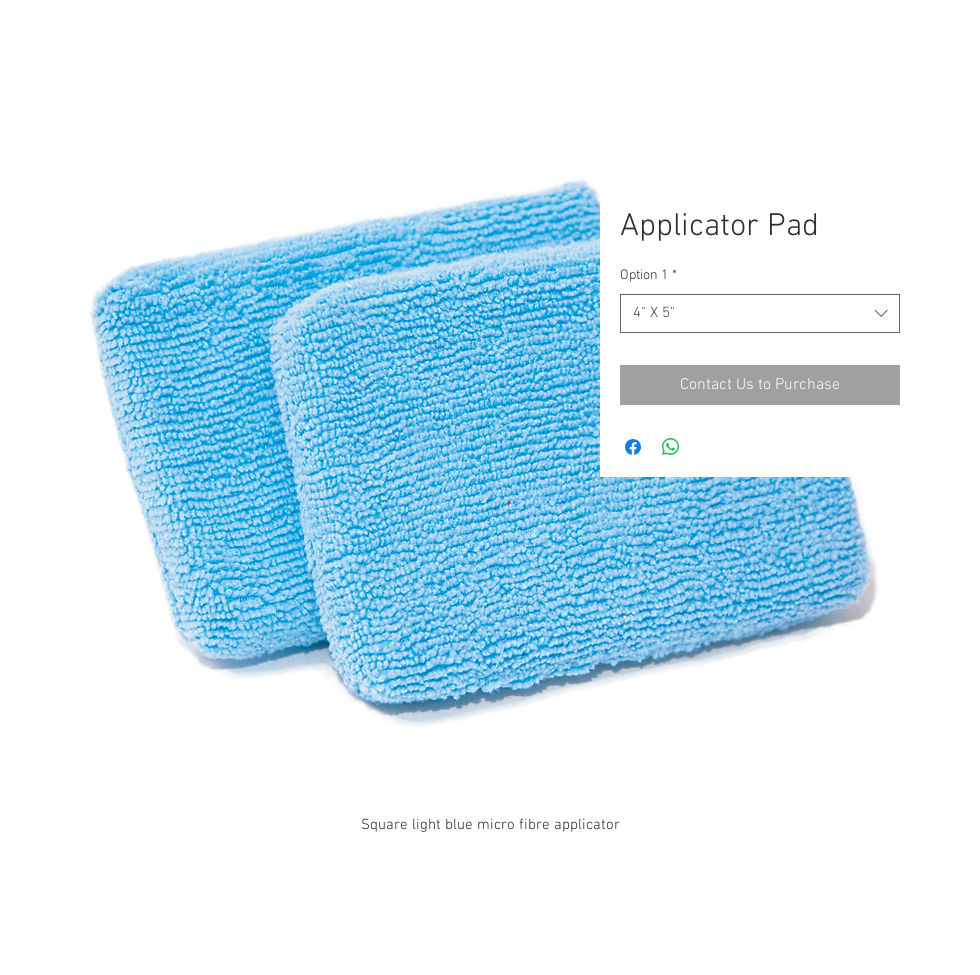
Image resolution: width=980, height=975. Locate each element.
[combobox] (760, 313)
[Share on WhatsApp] (671, 447)
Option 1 (648, 275)
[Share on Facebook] (633, 447)
